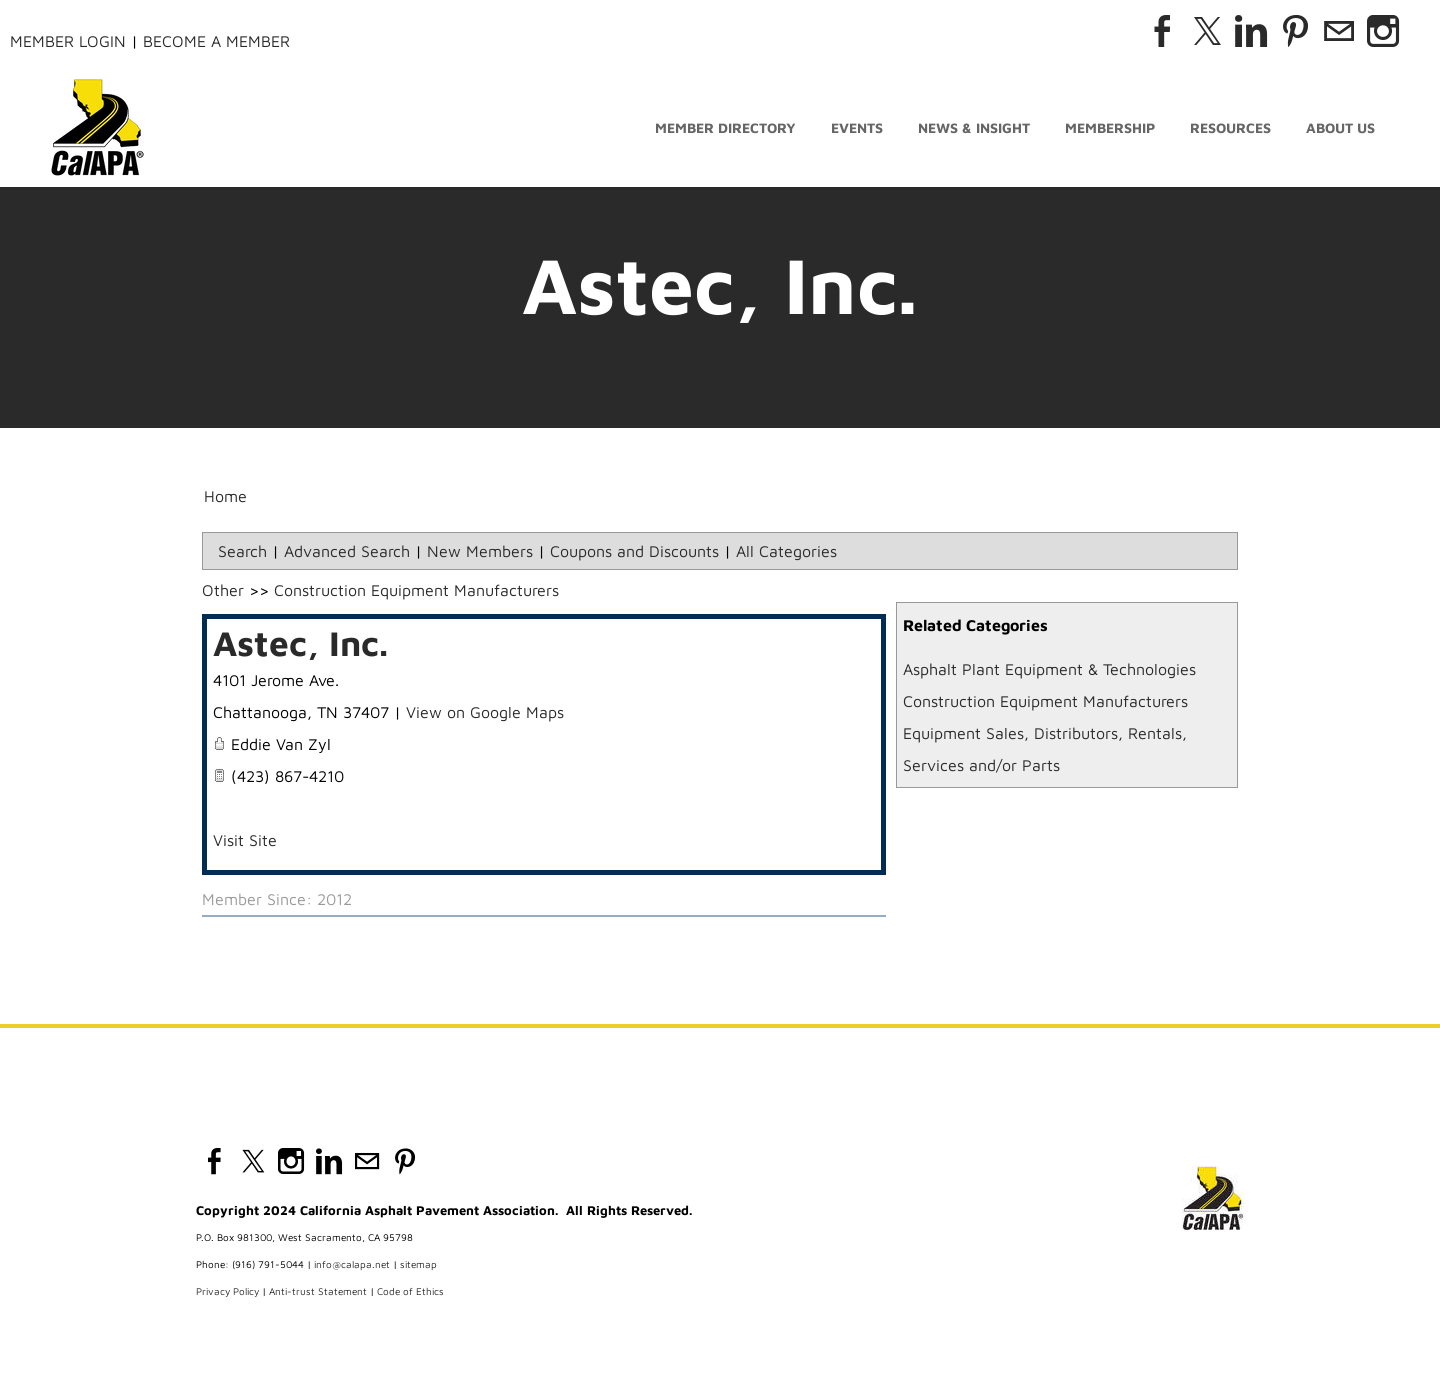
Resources (1230, 127)
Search (242, 551)
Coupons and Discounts (634, 551)
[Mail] (1339, 31)
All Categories (786, 551)
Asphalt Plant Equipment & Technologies (1049, 669)
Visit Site (245, 840)
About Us (1340, 127)
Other (223, 590)
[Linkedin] (1251, 31)
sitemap (418, 1264)
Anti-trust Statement (318, 1291)
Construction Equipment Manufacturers (1045, 701)
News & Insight (974, 127)
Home (225, 496)
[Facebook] (1163, 31)
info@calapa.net (352, 1264)
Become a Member (216, 41)
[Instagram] (1383, 31)
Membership (1110, 127)
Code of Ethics (410, 1291)
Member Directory (725, 127)
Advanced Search (347, 551)
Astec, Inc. (300, 642)
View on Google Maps (485, 712)
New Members (480, 551)
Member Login (68, 41)
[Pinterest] (1295, 31)
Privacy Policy (227, 1291)
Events (857, 127)
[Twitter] (1207, 31)
